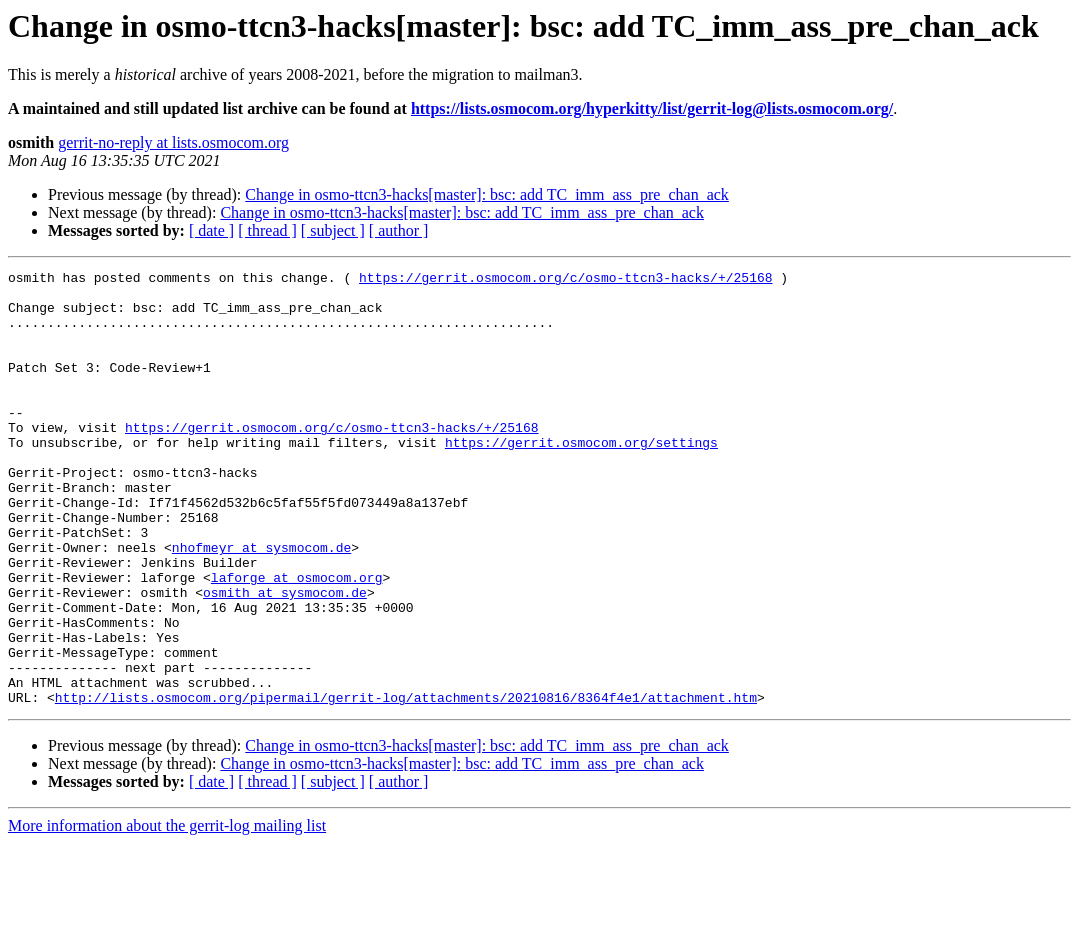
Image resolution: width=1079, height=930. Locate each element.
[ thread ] (267, 230)
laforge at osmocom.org (297, 640)
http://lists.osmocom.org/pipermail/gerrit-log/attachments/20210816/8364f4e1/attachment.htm (406, 784)
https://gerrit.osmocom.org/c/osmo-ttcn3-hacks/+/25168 (565, 280)
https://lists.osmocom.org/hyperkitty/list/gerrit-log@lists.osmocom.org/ (652, 108)
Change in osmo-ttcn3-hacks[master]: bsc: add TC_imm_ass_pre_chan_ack (487, 194)
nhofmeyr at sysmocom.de (261, 604)
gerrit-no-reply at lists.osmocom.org (173, 142)
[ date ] (211, 230)
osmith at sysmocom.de (285, 658)
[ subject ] (333, 230)
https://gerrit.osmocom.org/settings (581, 478)
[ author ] (399, 230)
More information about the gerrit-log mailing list (167, 912)
